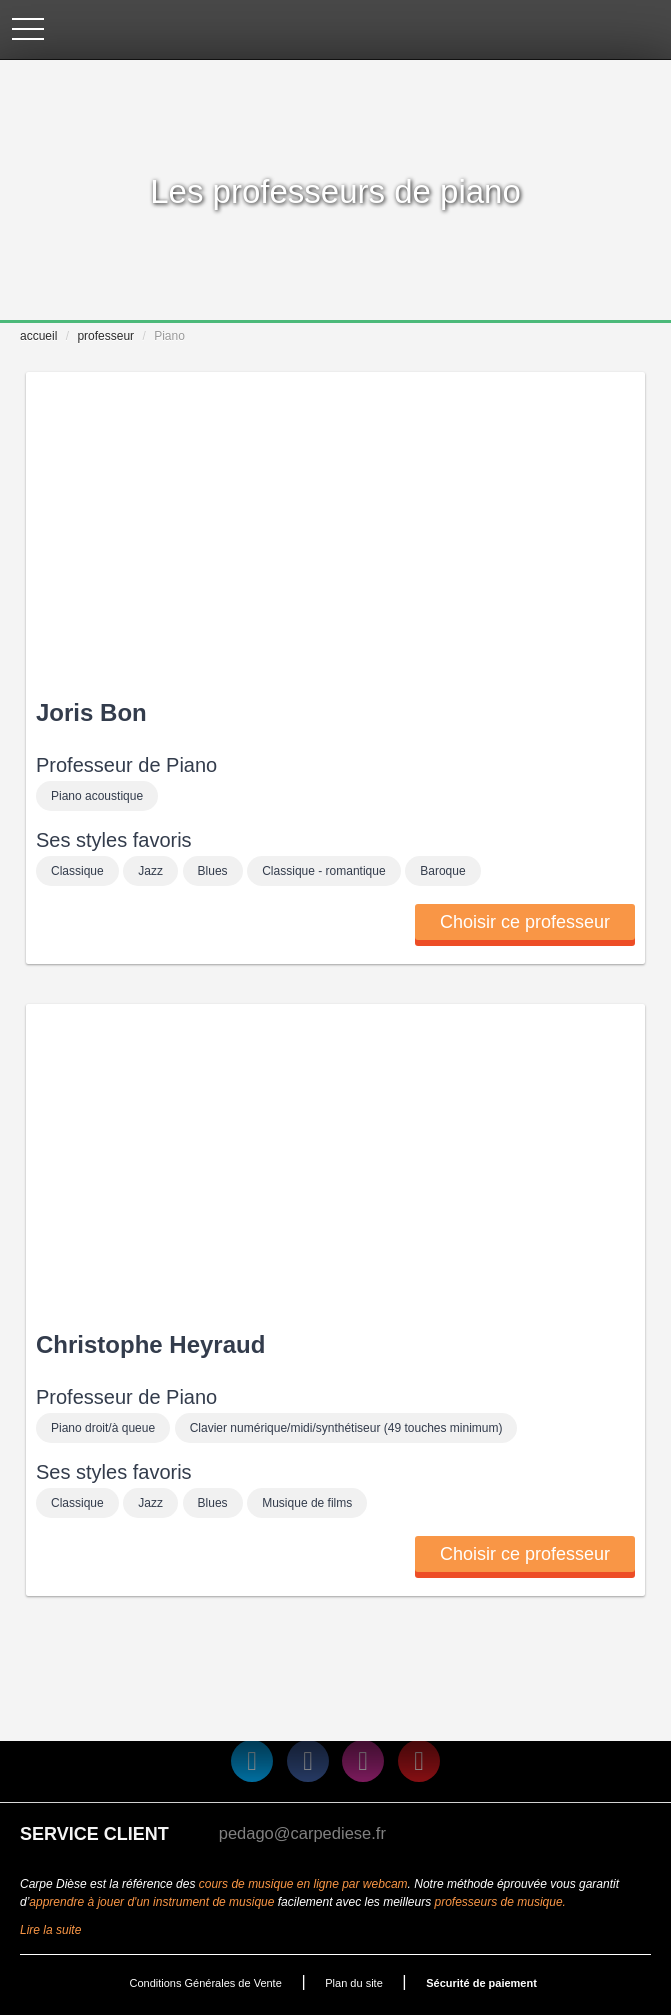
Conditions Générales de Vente (206, 1983)
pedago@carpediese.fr (302, 1833)
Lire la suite (50, 1930)
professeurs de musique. (500, 1902)
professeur (105, 336)
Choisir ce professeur (525, 922)
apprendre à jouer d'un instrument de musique (151, 1902)
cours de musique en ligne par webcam (303, 1884)
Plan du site (353, 1983)
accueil (38, 336)
